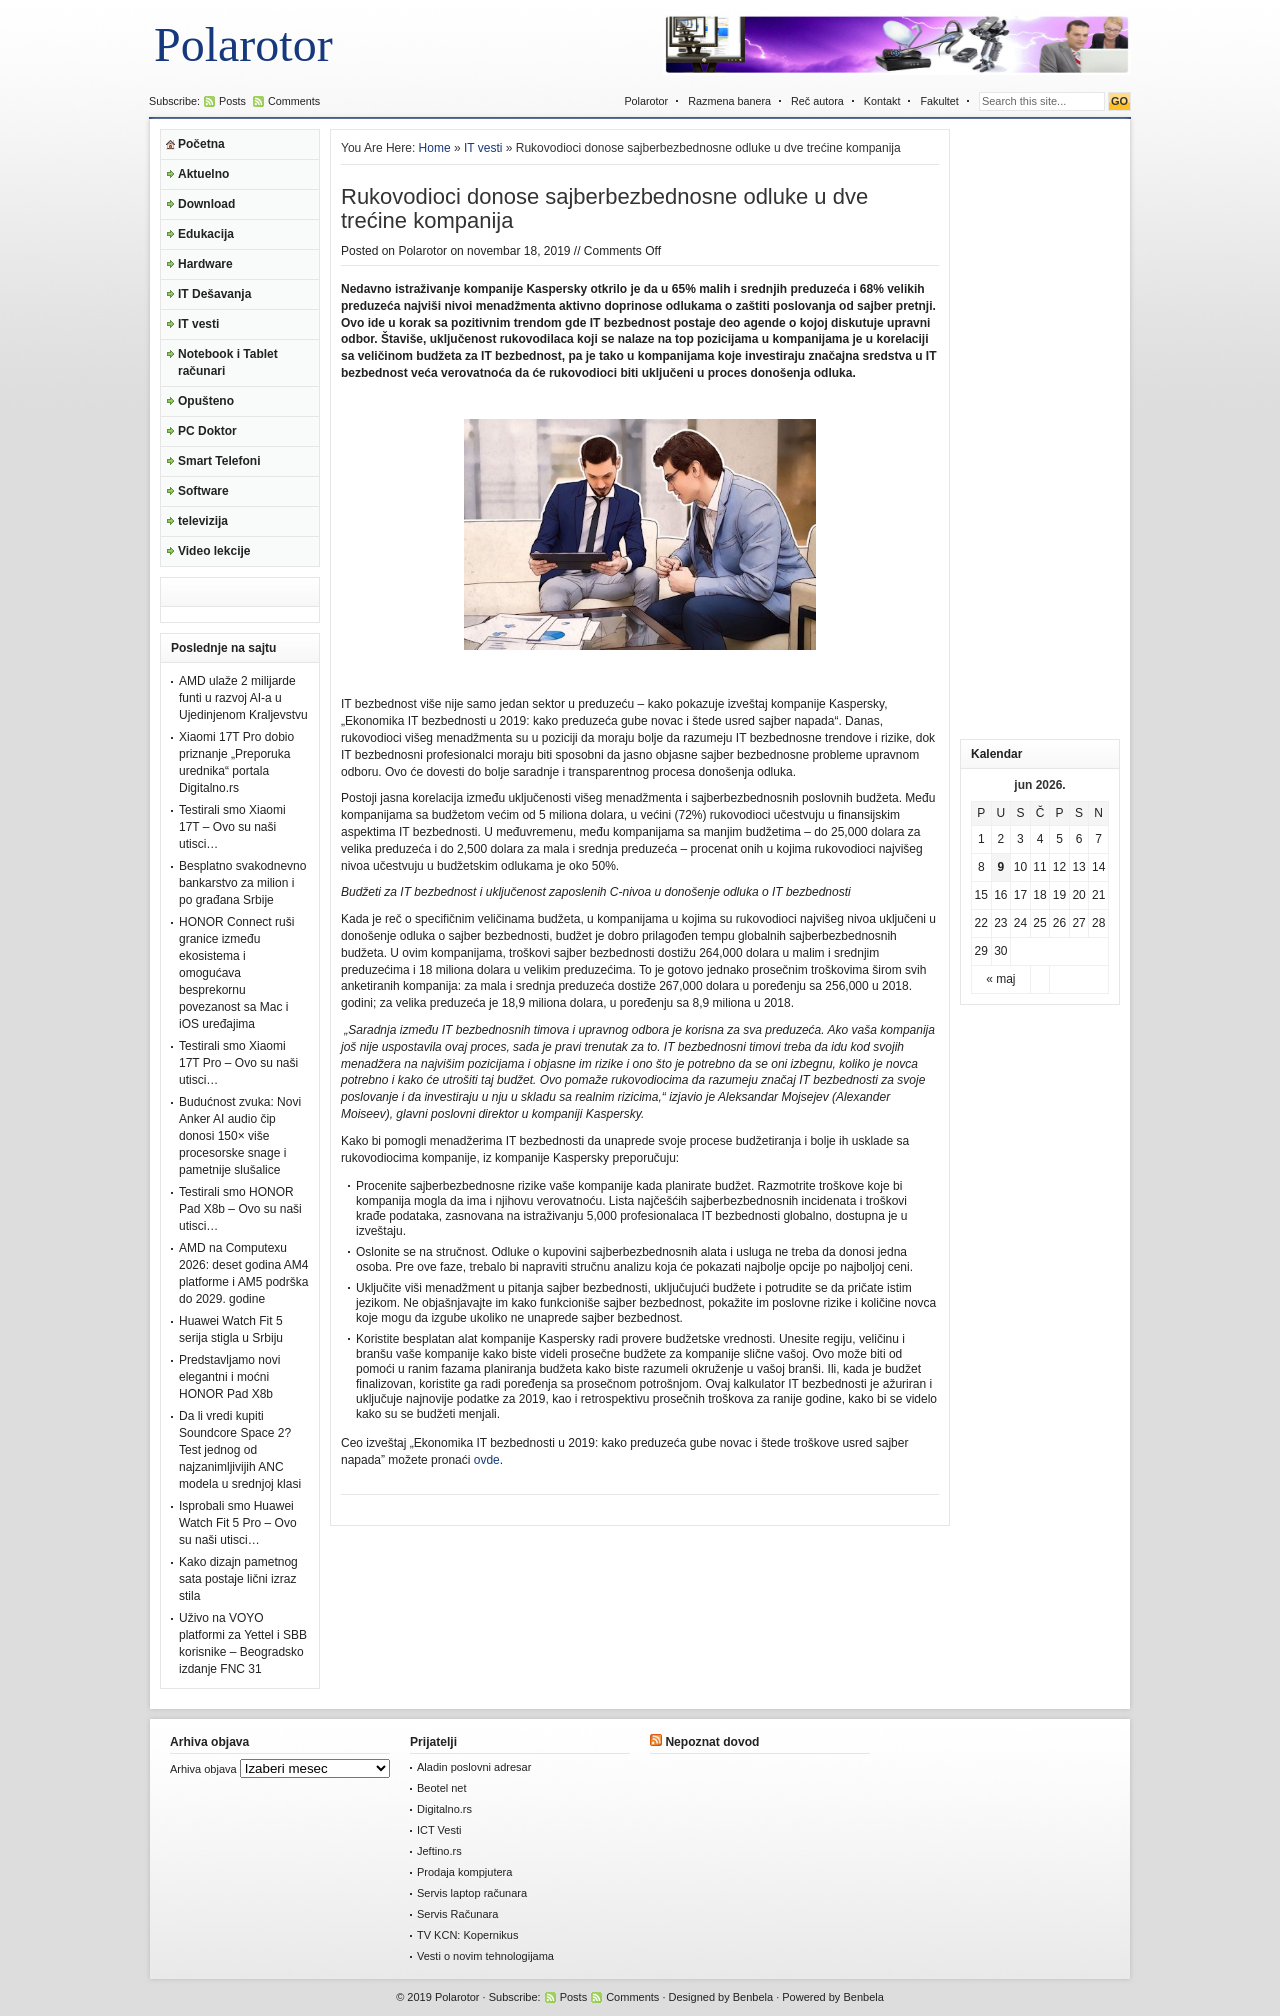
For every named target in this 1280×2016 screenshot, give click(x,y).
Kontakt (882, 101)
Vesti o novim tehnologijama (485, 1956)
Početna (201, 144)
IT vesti (198, 324)
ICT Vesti (439, 1830)
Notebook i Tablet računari (228, 362)
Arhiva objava (203, 1769)
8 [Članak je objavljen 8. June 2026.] (981, 867)
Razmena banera (729, 101)
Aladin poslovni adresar (474, 1767)
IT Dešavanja (214, 294)
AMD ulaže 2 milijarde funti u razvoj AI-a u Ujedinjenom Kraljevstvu (243, 698)
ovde (487, 1460)
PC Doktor (207, 431)
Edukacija (206, 234)
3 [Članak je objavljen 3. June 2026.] (1020, 839)
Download (206, 204)
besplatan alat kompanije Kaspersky (499, 1339)
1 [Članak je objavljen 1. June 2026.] (981, 839)
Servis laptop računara (472, 1893)
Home (435, 148)
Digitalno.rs (444, 1809)
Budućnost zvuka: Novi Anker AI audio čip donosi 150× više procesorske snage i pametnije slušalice (240, 1136)
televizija (203, 521)
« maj (1000, 979)
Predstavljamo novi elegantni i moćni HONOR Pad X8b (229, 1377)
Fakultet (939, 101)
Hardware (205, 264)
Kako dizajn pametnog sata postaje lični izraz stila (238, 1579)
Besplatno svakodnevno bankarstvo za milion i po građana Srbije (242, 883)
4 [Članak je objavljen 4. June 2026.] (1040, 839)
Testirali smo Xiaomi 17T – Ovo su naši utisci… (232, 827)
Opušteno (206, 401)
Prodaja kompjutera (464, 1872)
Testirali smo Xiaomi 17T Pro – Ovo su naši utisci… (238, 1063)
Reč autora (817, 101)
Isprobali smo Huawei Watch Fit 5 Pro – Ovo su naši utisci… (238, 1523)
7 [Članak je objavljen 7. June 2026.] (1098, 839)
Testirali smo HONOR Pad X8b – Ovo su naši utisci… (240, 1209)
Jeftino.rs (439, 1851)
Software (203, 491)
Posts (232, 101)
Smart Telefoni (219, 461)
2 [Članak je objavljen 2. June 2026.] (1001, 839)
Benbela (753, 1997)
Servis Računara (457, 1914)
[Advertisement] (1040, 429)
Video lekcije (214, 551)
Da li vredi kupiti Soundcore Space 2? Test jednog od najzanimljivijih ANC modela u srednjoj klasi (240, 1450)
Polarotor (243, 44)
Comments (294, 101)
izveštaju (379, 1231)
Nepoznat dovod (712, 1742)
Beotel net (442, 1788)
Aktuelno (203, 174)
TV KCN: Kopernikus (467, 1935)
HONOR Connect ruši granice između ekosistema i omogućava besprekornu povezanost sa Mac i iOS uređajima (236, 973)
